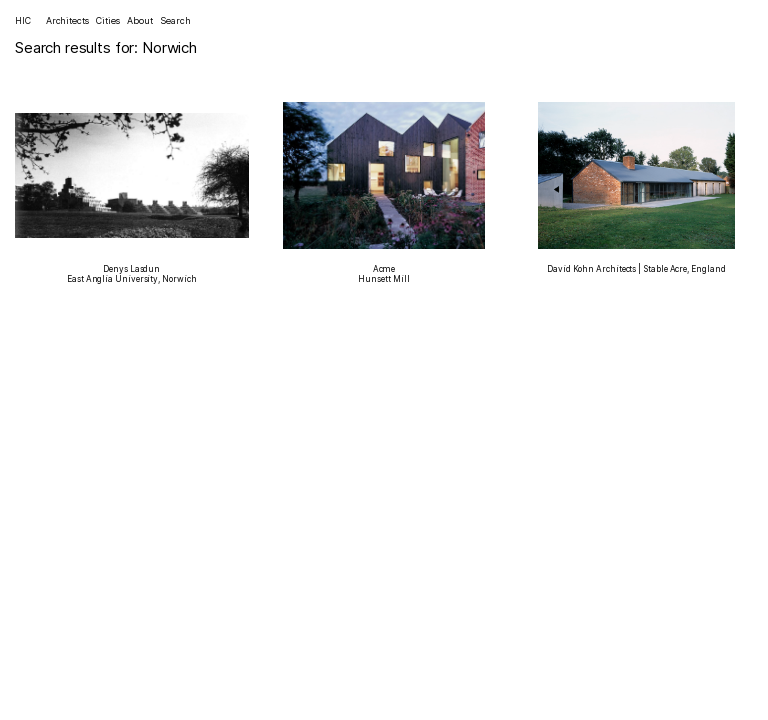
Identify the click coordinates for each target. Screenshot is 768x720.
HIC (23, 20)
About (140, 20)
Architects (67, 20)
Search (175, 20)
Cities (107, 20)
